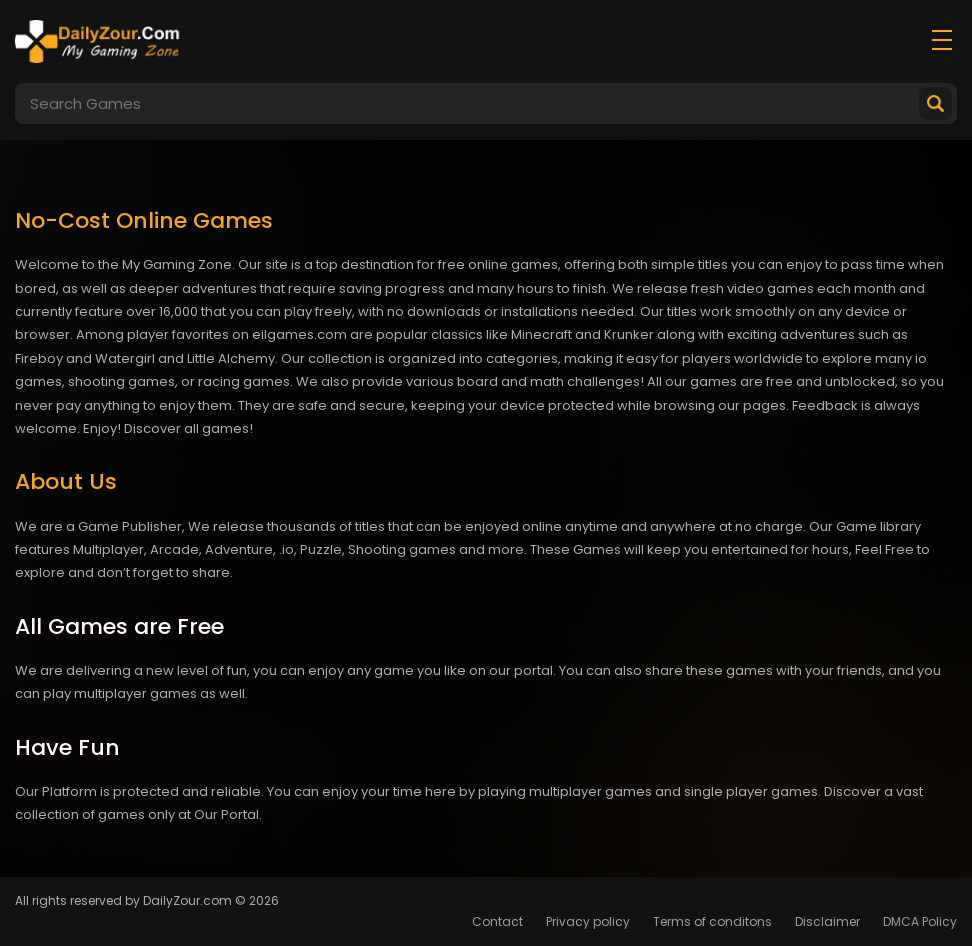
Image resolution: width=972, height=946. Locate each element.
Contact (497, 921)
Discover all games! (188, 428)
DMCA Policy (920, 921)
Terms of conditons (712, 921)
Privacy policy (588, 921)
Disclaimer (827, 921)
